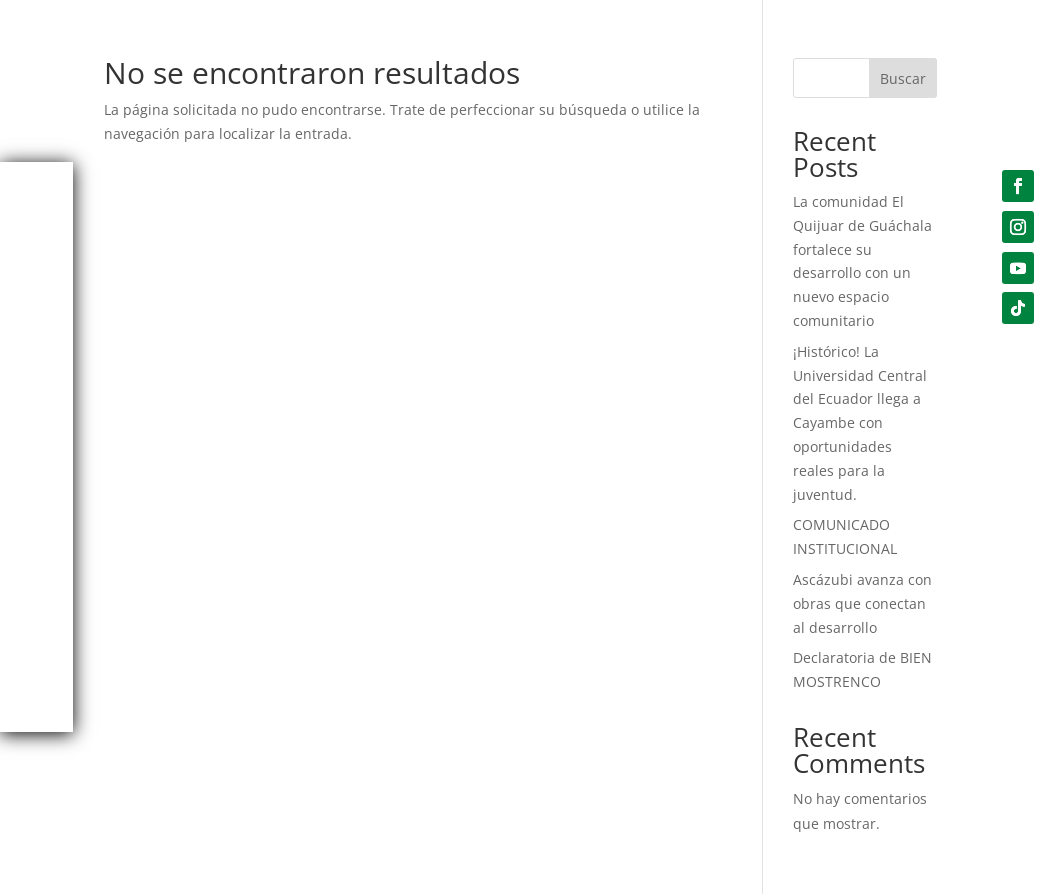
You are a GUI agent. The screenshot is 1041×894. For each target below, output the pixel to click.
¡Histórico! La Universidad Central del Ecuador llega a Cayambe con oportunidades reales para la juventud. (860, 423)
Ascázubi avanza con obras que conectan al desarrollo (862, 603)
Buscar (903, 78)
